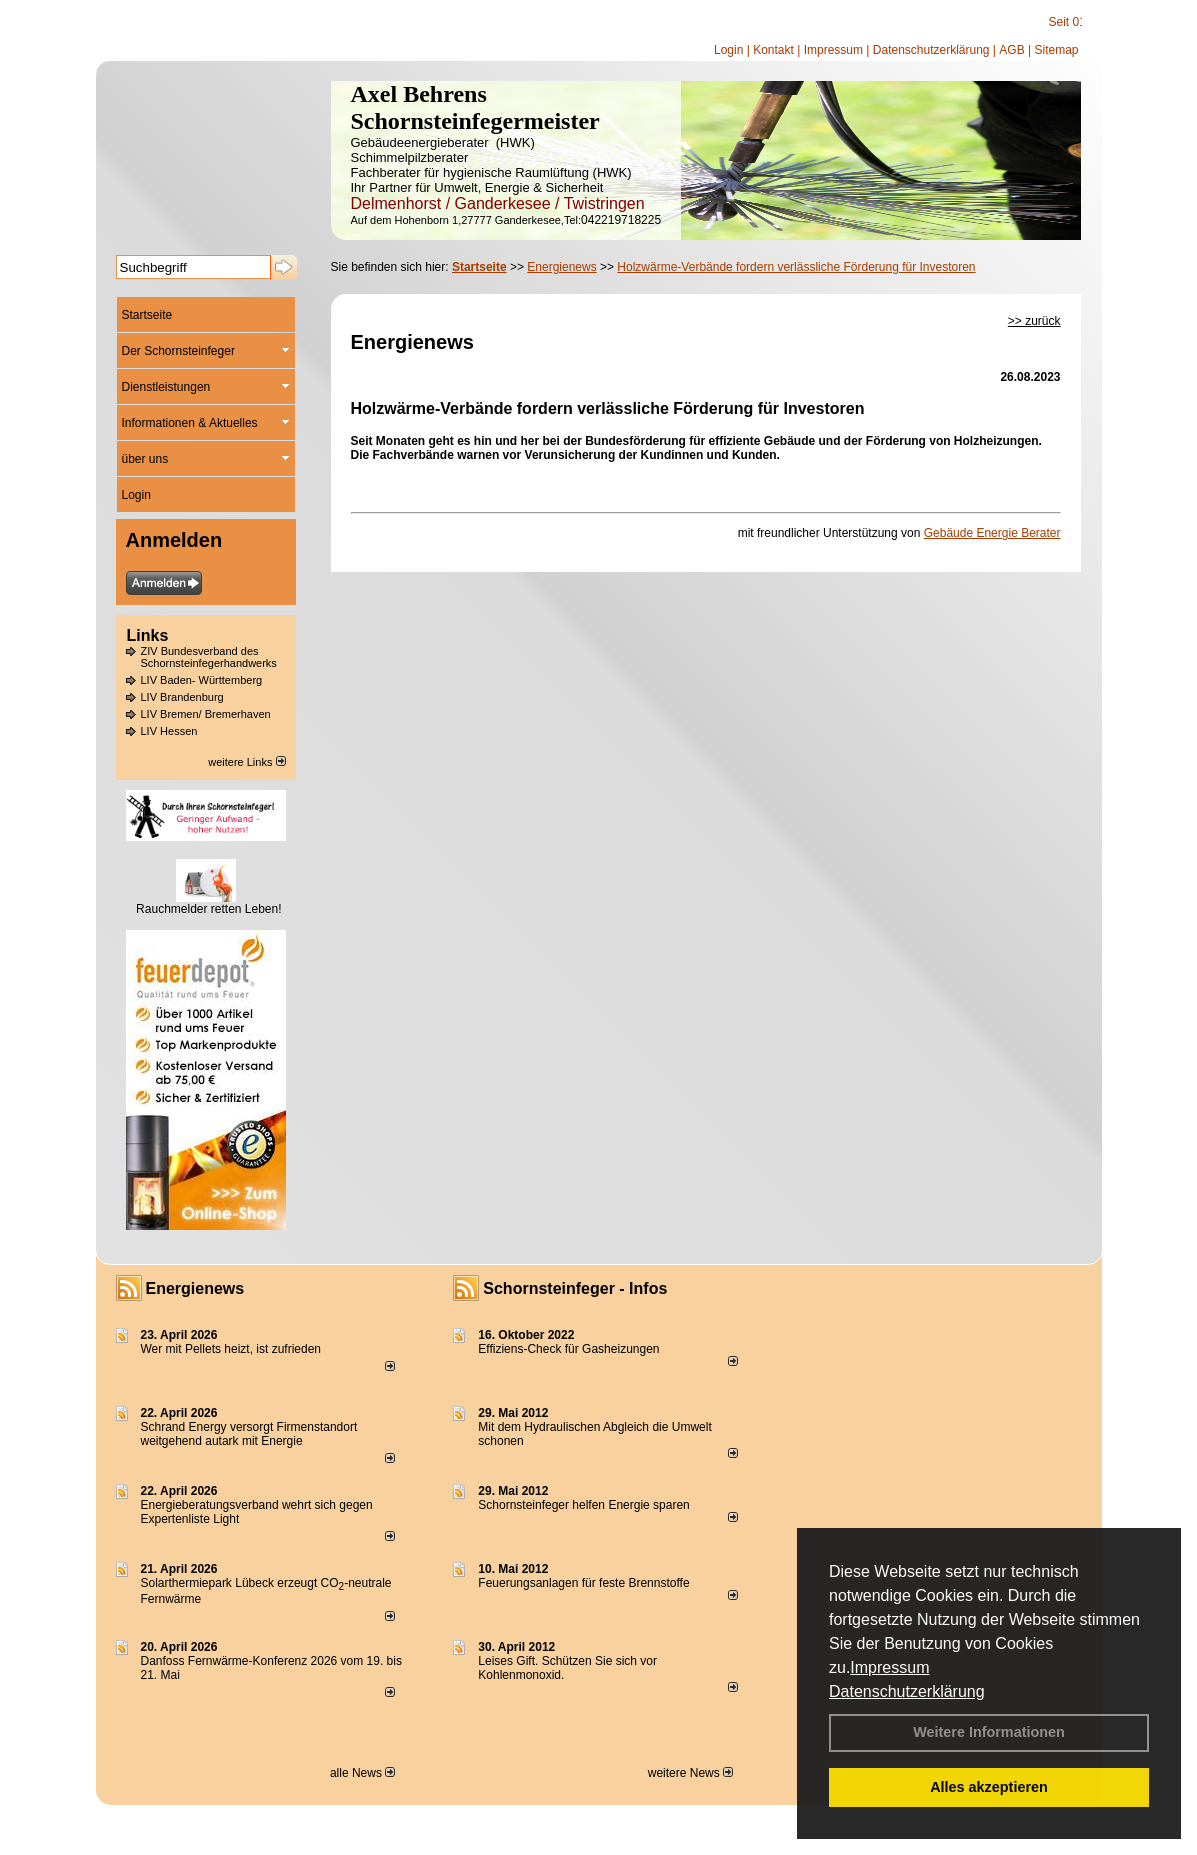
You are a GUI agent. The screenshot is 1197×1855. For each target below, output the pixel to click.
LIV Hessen (169, 731)
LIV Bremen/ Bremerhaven (206, 714)
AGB (1011, 50)
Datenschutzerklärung (907, 1691)
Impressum (889, 1667)
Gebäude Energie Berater (992, 533)
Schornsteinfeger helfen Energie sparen (583, 1505)
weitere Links (246, 762)
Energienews (195, 1288)
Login (728, 50)
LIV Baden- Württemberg (202, 680)
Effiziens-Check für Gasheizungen (568, 1349)
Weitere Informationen (989, 1732)
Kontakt (773, 50)
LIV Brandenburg (182, 697)
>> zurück (1034, 321)
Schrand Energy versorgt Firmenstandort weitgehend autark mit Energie (249, 1434)
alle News (362, 1773)
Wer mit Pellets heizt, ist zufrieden (231, 1349)
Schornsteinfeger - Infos (575, 1288)
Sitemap (1056, 50)
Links (148, 635)
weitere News (690, 1773)
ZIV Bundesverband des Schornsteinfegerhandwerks (209, 657)
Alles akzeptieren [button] (989, 1787)
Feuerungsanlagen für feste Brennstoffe (583, 1583)
